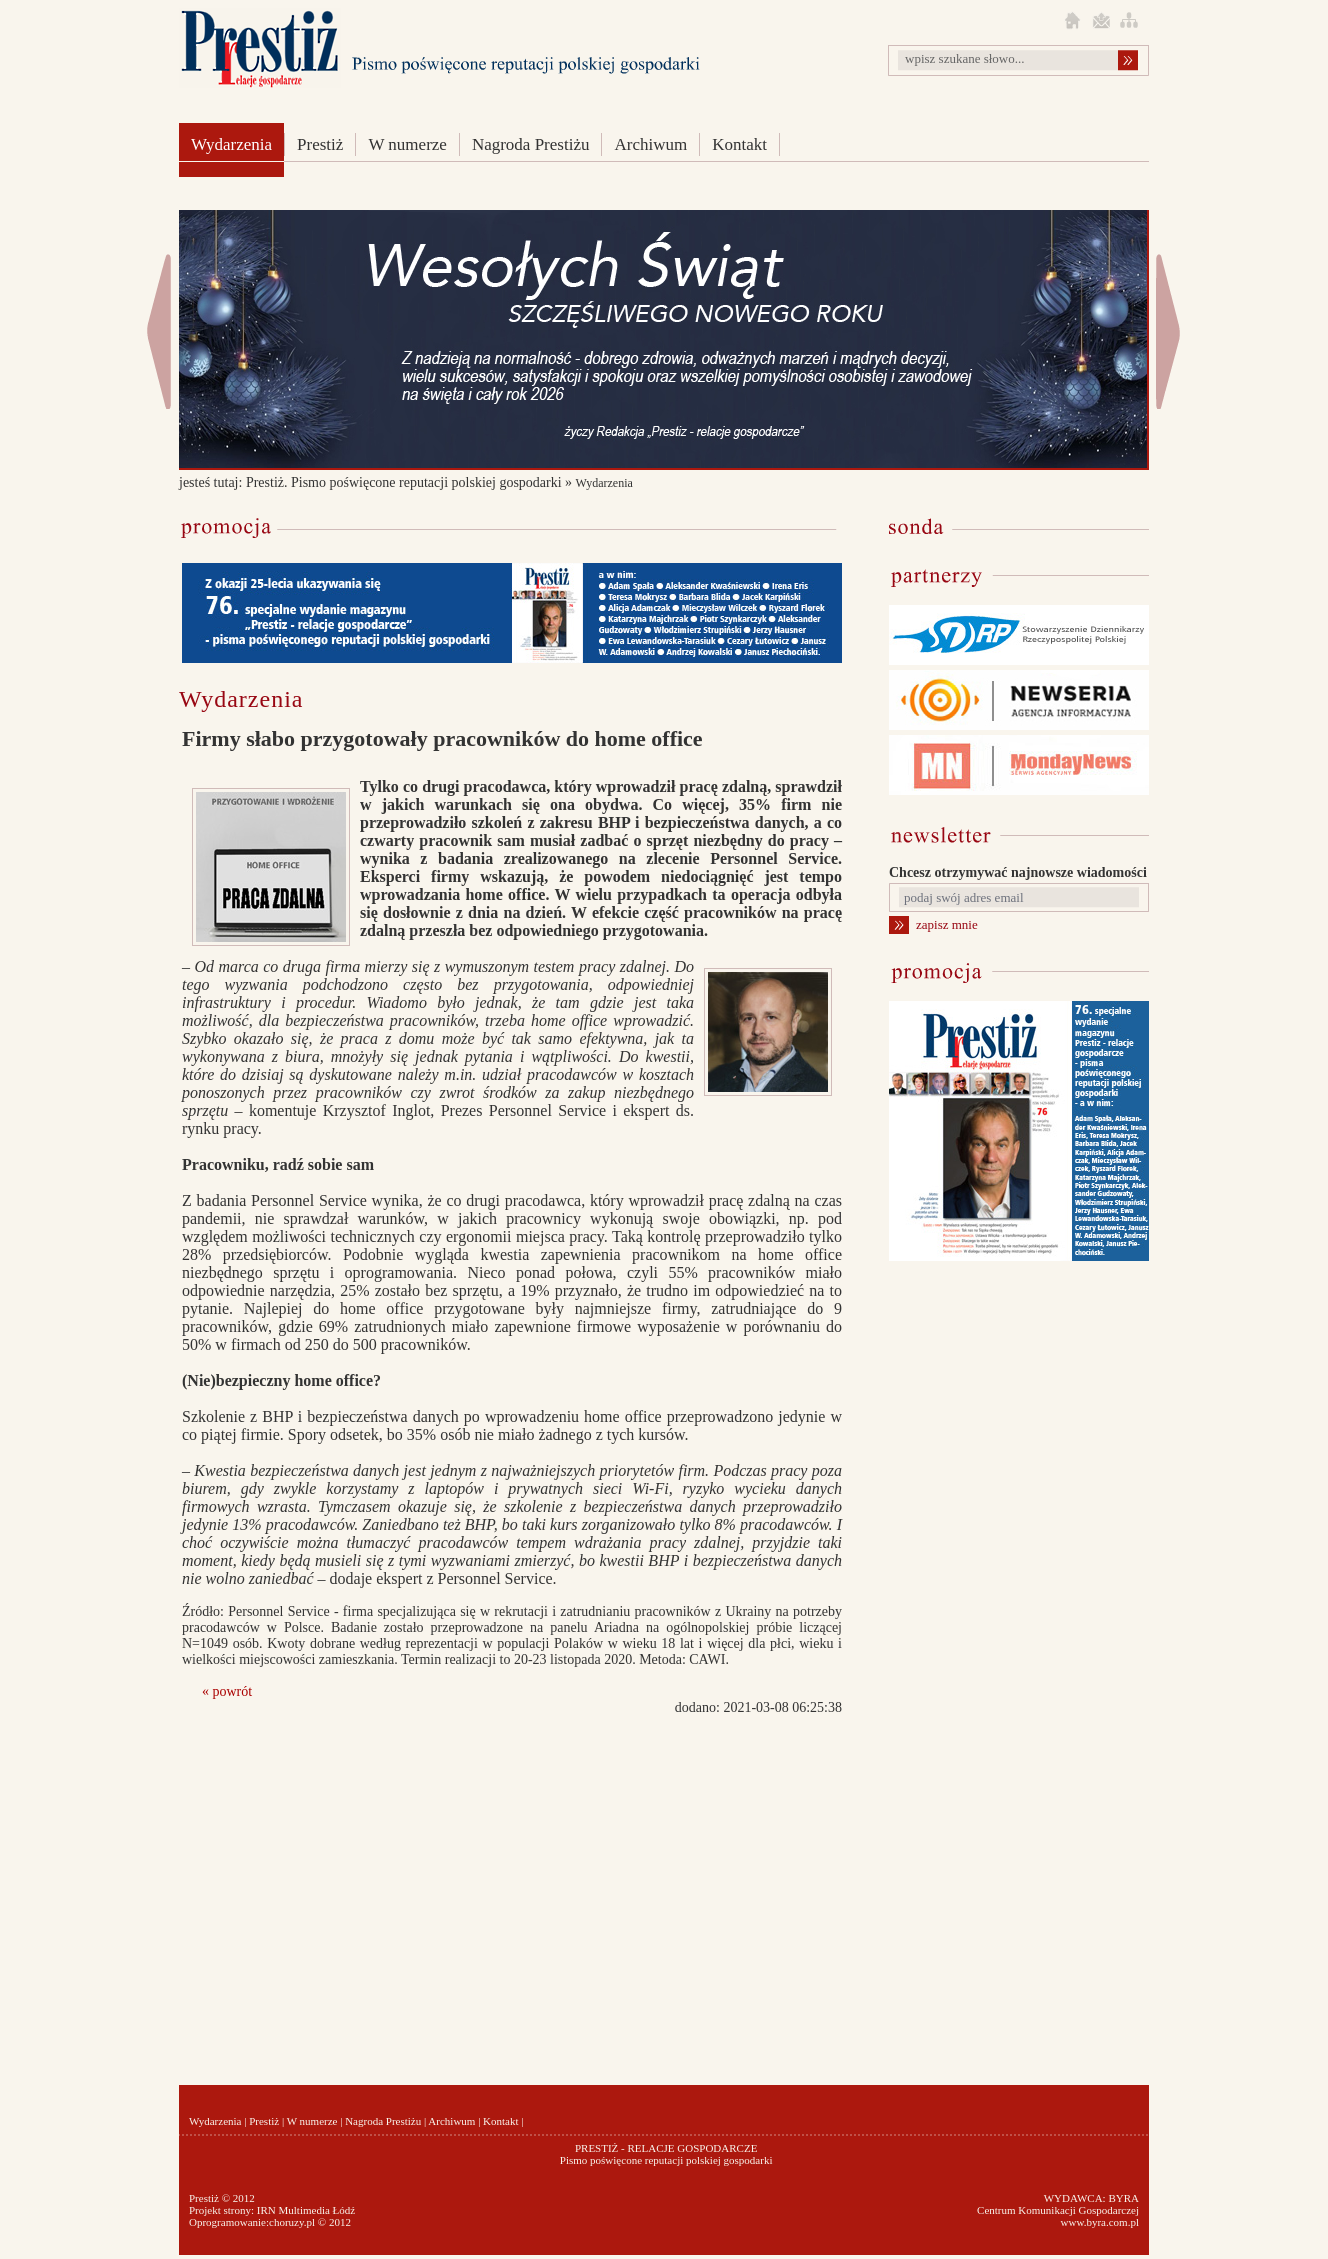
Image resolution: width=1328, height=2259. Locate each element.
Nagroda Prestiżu (531, 144)
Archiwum (650, 144)
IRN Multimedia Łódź (306, 2210)
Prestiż (320, 144)
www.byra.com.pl (1100, 2222)
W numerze (407, 144)
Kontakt (739, 144)
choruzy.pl (292, 2222)
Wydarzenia (231, 144)
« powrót (227, 1691)
